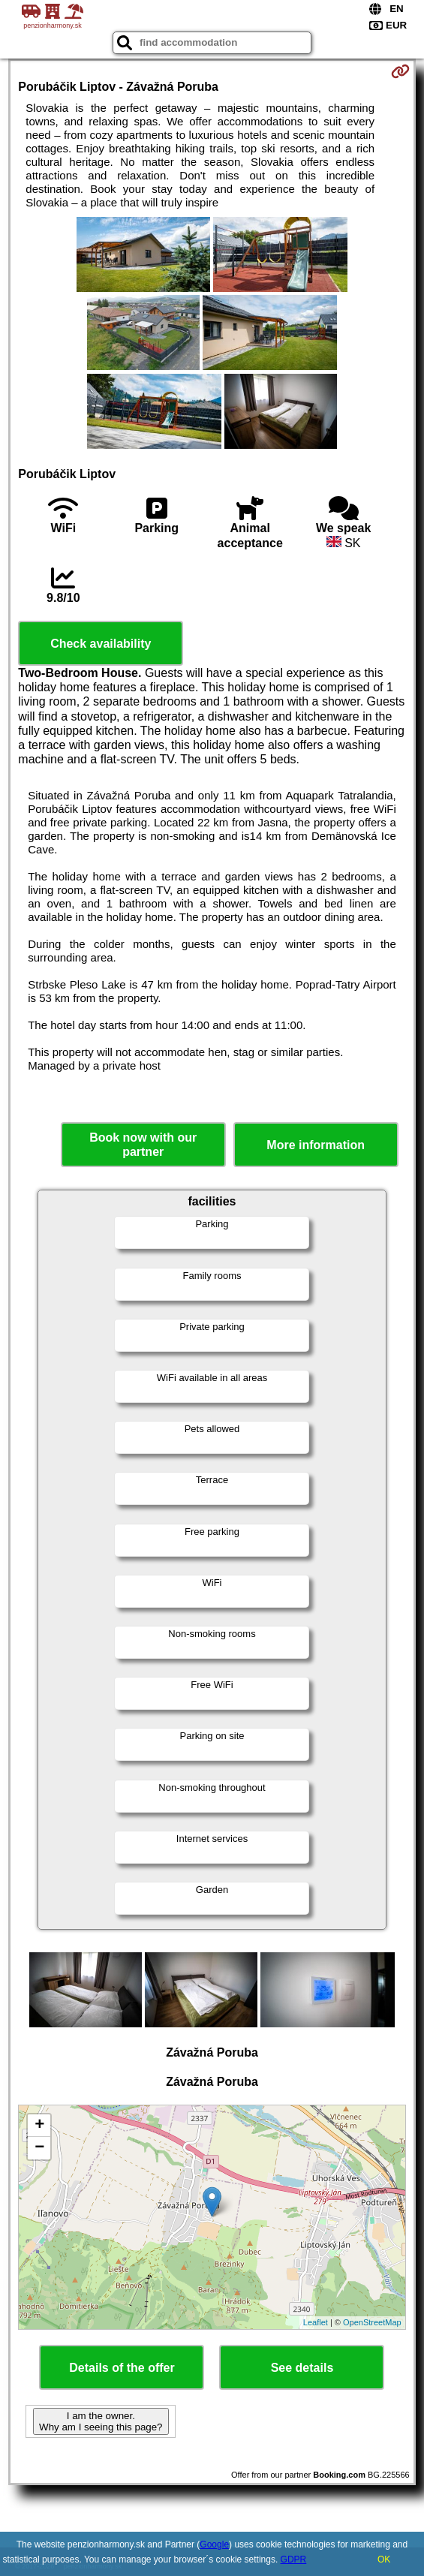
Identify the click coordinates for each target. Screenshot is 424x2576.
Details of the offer (121, 2367)
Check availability (100, 643)
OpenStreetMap (372, 2322)
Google (214, 2544)
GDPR (294, 2559)
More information (315, 1145)
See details (302, 2367)
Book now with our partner (143, 1144)
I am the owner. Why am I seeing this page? (100, 2421)
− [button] (39, 2148)
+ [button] (39, 2125)
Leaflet (315, 2322)
